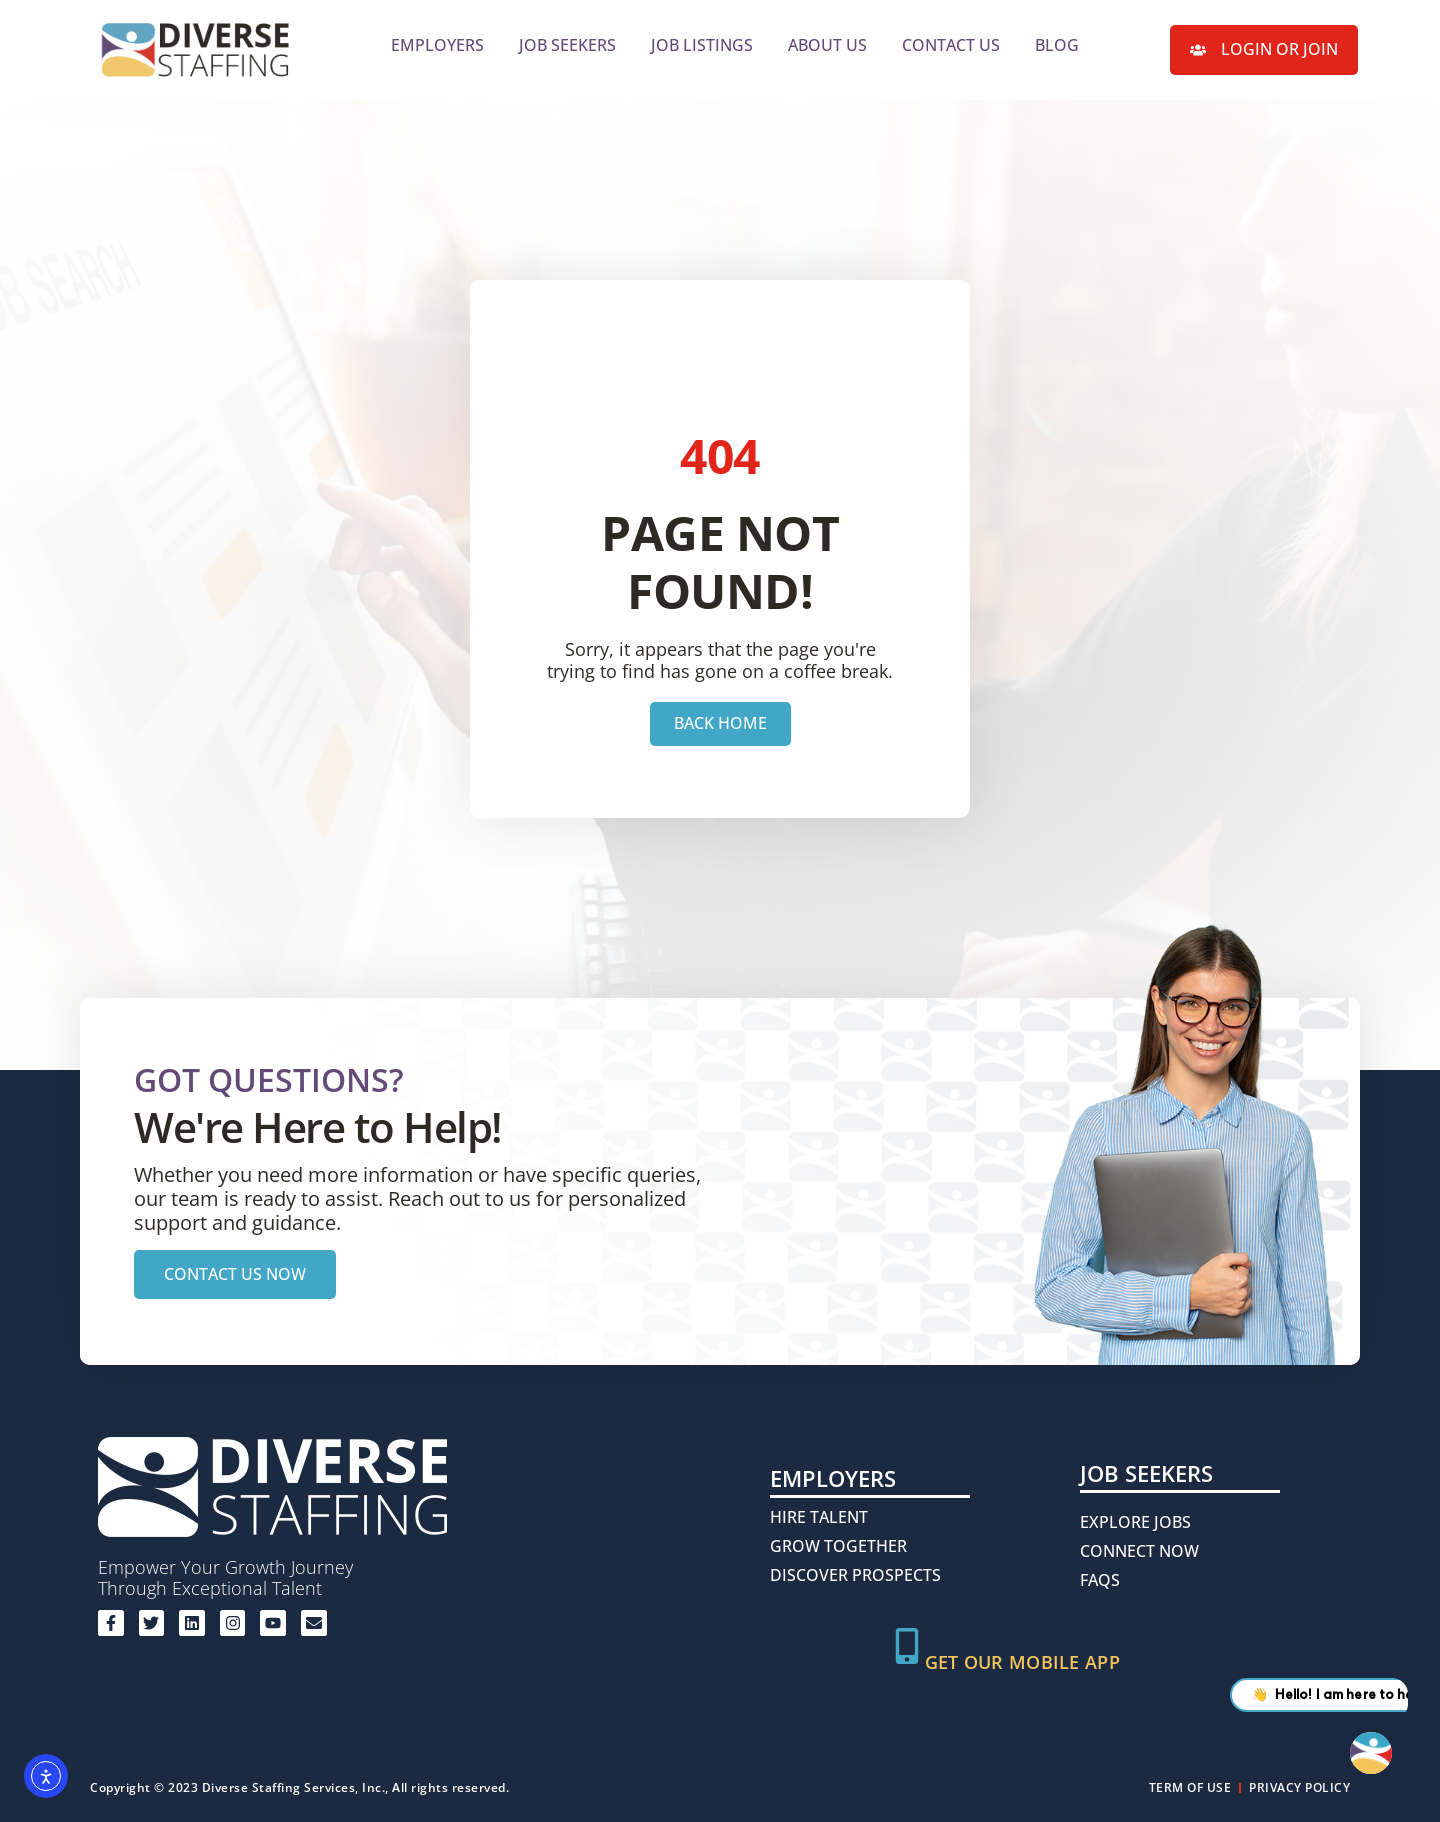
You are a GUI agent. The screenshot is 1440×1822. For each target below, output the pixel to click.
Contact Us (951, 45)
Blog (1057, 45)
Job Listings (702, 45)
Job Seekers (567, 45)
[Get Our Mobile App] (907, 1646)
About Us (827, 45)
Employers (437, 45)
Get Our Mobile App (1022, 1662)
